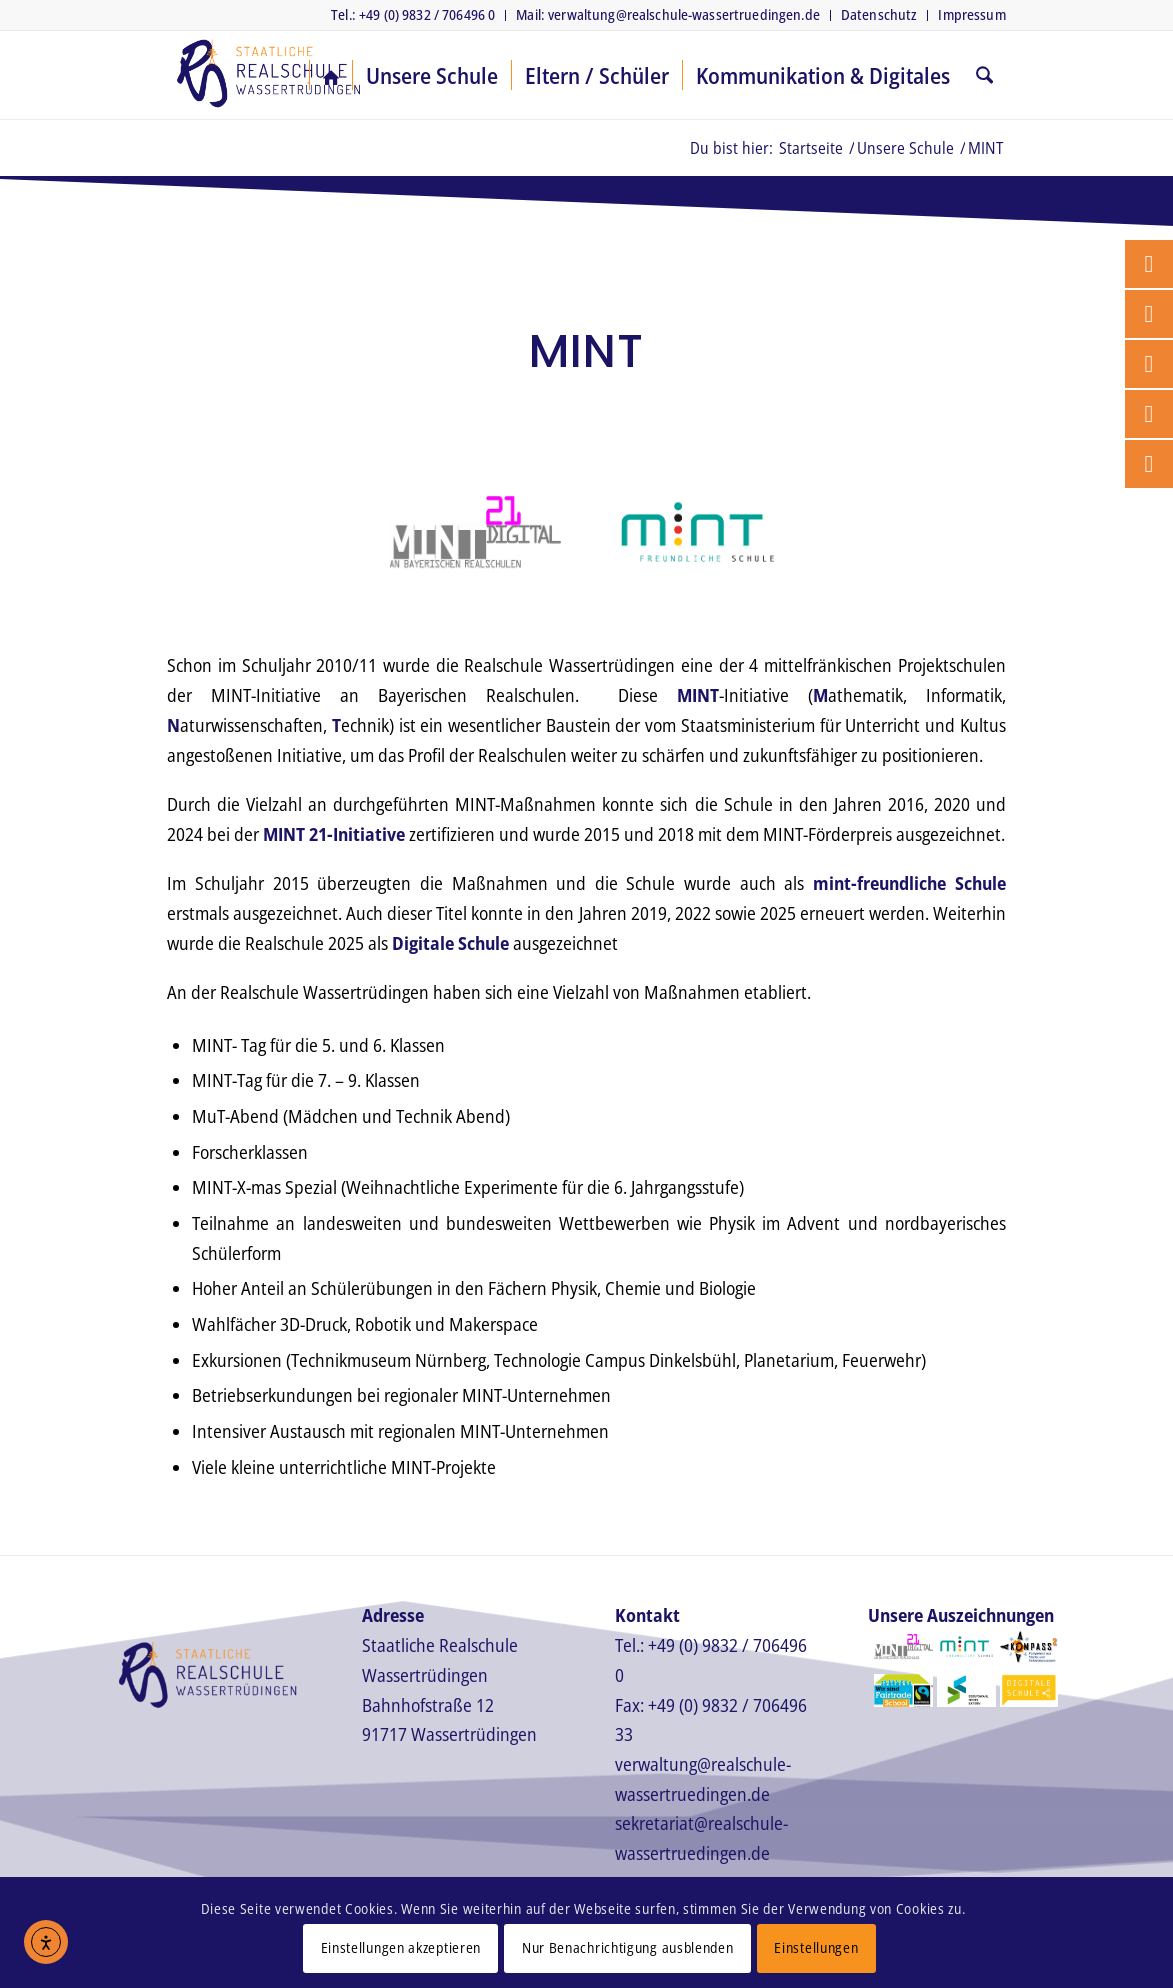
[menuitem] (413, 15)
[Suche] (984, 75)
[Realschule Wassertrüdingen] (267, 75)
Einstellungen (816, 1947)
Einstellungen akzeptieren (401, 1947)
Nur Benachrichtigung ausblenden (628, 1947)
